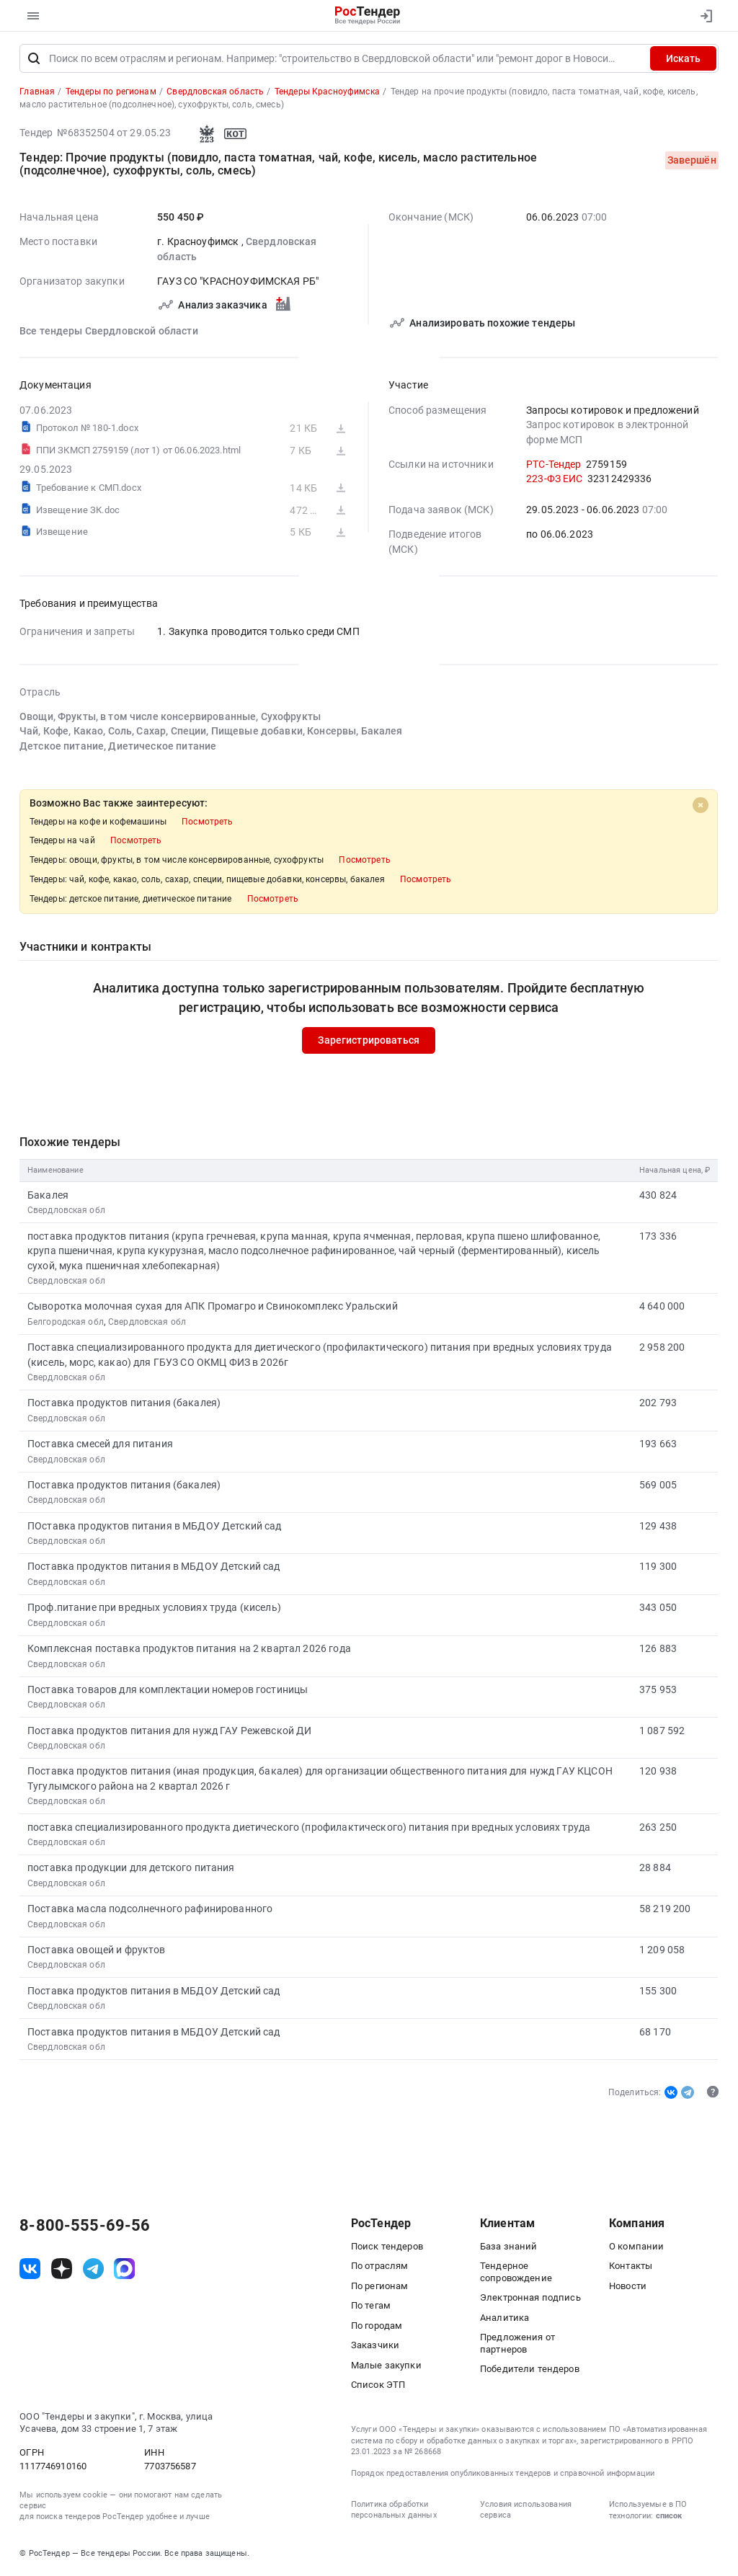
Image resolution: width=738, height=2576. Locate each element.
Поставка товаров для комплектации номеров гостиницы (167, 1691)
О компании (636, 2247)
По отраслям (380, 2267)
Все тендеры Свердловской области (108, 333)
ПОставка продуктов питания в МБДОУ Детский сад (154, 1527)
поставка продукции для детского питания (131, 1869)
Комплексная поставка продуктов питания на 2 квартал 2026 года (189, 1650)
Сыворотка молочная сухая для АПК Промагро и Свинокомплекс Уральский (212, 1308)
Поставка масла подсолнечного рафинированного (149, 1910)
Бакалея (47, 1196)
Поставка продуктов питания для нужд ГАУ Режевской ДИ (169, 1732)
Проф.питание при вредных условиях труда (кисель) (154, 1609)
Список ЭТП (378, 2386)
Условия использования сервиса (526, 2511)
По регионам (380, 2287)
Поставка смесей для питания (100, 1445)
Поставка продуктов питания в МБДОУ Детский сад (153, 1568)
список (669, 2517)
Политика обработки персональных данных (394, 2511)
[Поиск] (33, 60)
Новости (627, 2287)
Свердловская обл (66, 1212)
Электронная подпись (530, 2298)
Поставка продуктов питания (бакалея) (124, 1405)
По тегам (371, 2306)
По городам (376, 2327)
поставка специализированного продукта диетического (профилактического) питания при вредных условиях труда (308, 1828)
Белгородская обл (65, 1323)
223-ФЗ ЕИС (554, 480)
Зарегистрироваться (369, 1042)
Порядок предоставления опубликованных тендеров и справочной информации (502, 2474)
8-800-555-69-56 (84, 2227)
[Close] (700, 807)
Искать (683, 60)
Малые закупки (386, 2366)
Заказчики (375, 2346)
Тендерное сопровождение (516, 2273)
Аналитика (504, 2319)
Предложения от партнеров (517, 2344)
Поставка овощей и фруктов (96, 1951)
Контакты (630, 2267)
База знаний (509, 2247)
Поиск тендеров (387, 2247)
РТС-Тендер (553, 465)
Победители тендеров (529, 2370)
